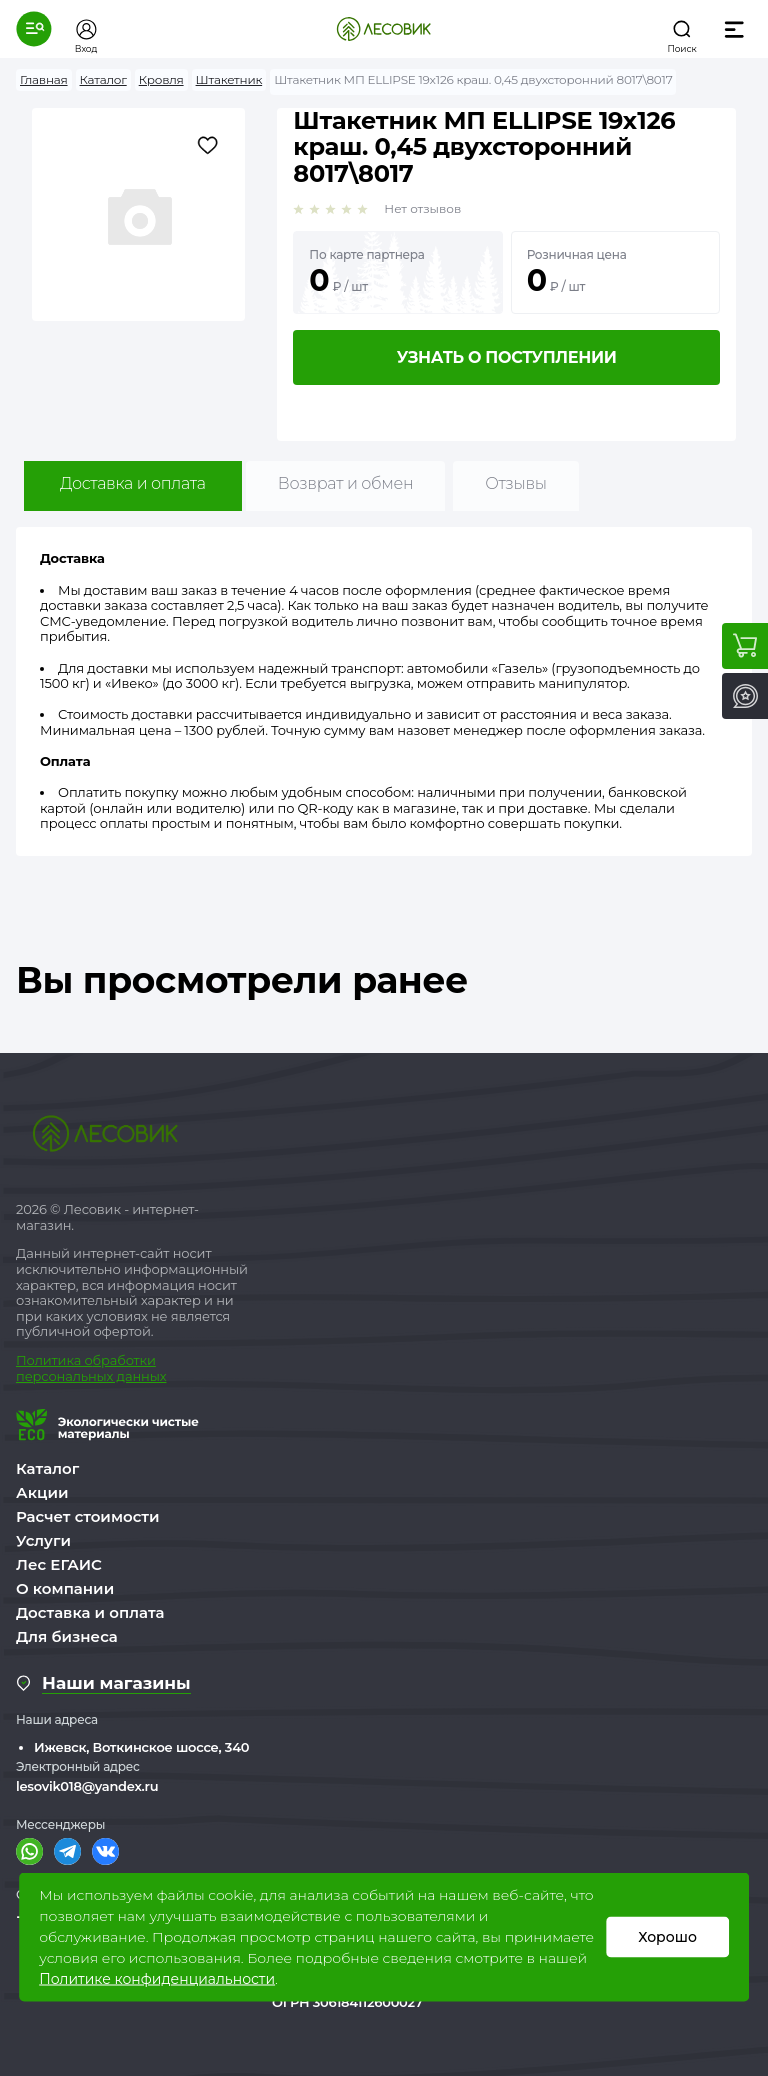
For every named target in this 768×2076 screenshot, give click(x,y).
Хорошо (667, 1937)
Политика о (54, 1360)
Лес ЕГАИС (59, 1564)
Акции (42, 1492)
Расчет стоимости (88, 1516)
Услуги (43, 1540)
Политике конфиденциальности (157, 1979)
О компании (65, 1588)
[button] (34, 29)
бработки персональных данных (91, 1368)
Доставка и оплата (133, 483)
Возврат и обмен (346, 483)
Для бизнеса (67, 1636)
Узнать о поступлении (507, 357)
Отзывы (515, 483)
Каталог (47, 1468)
